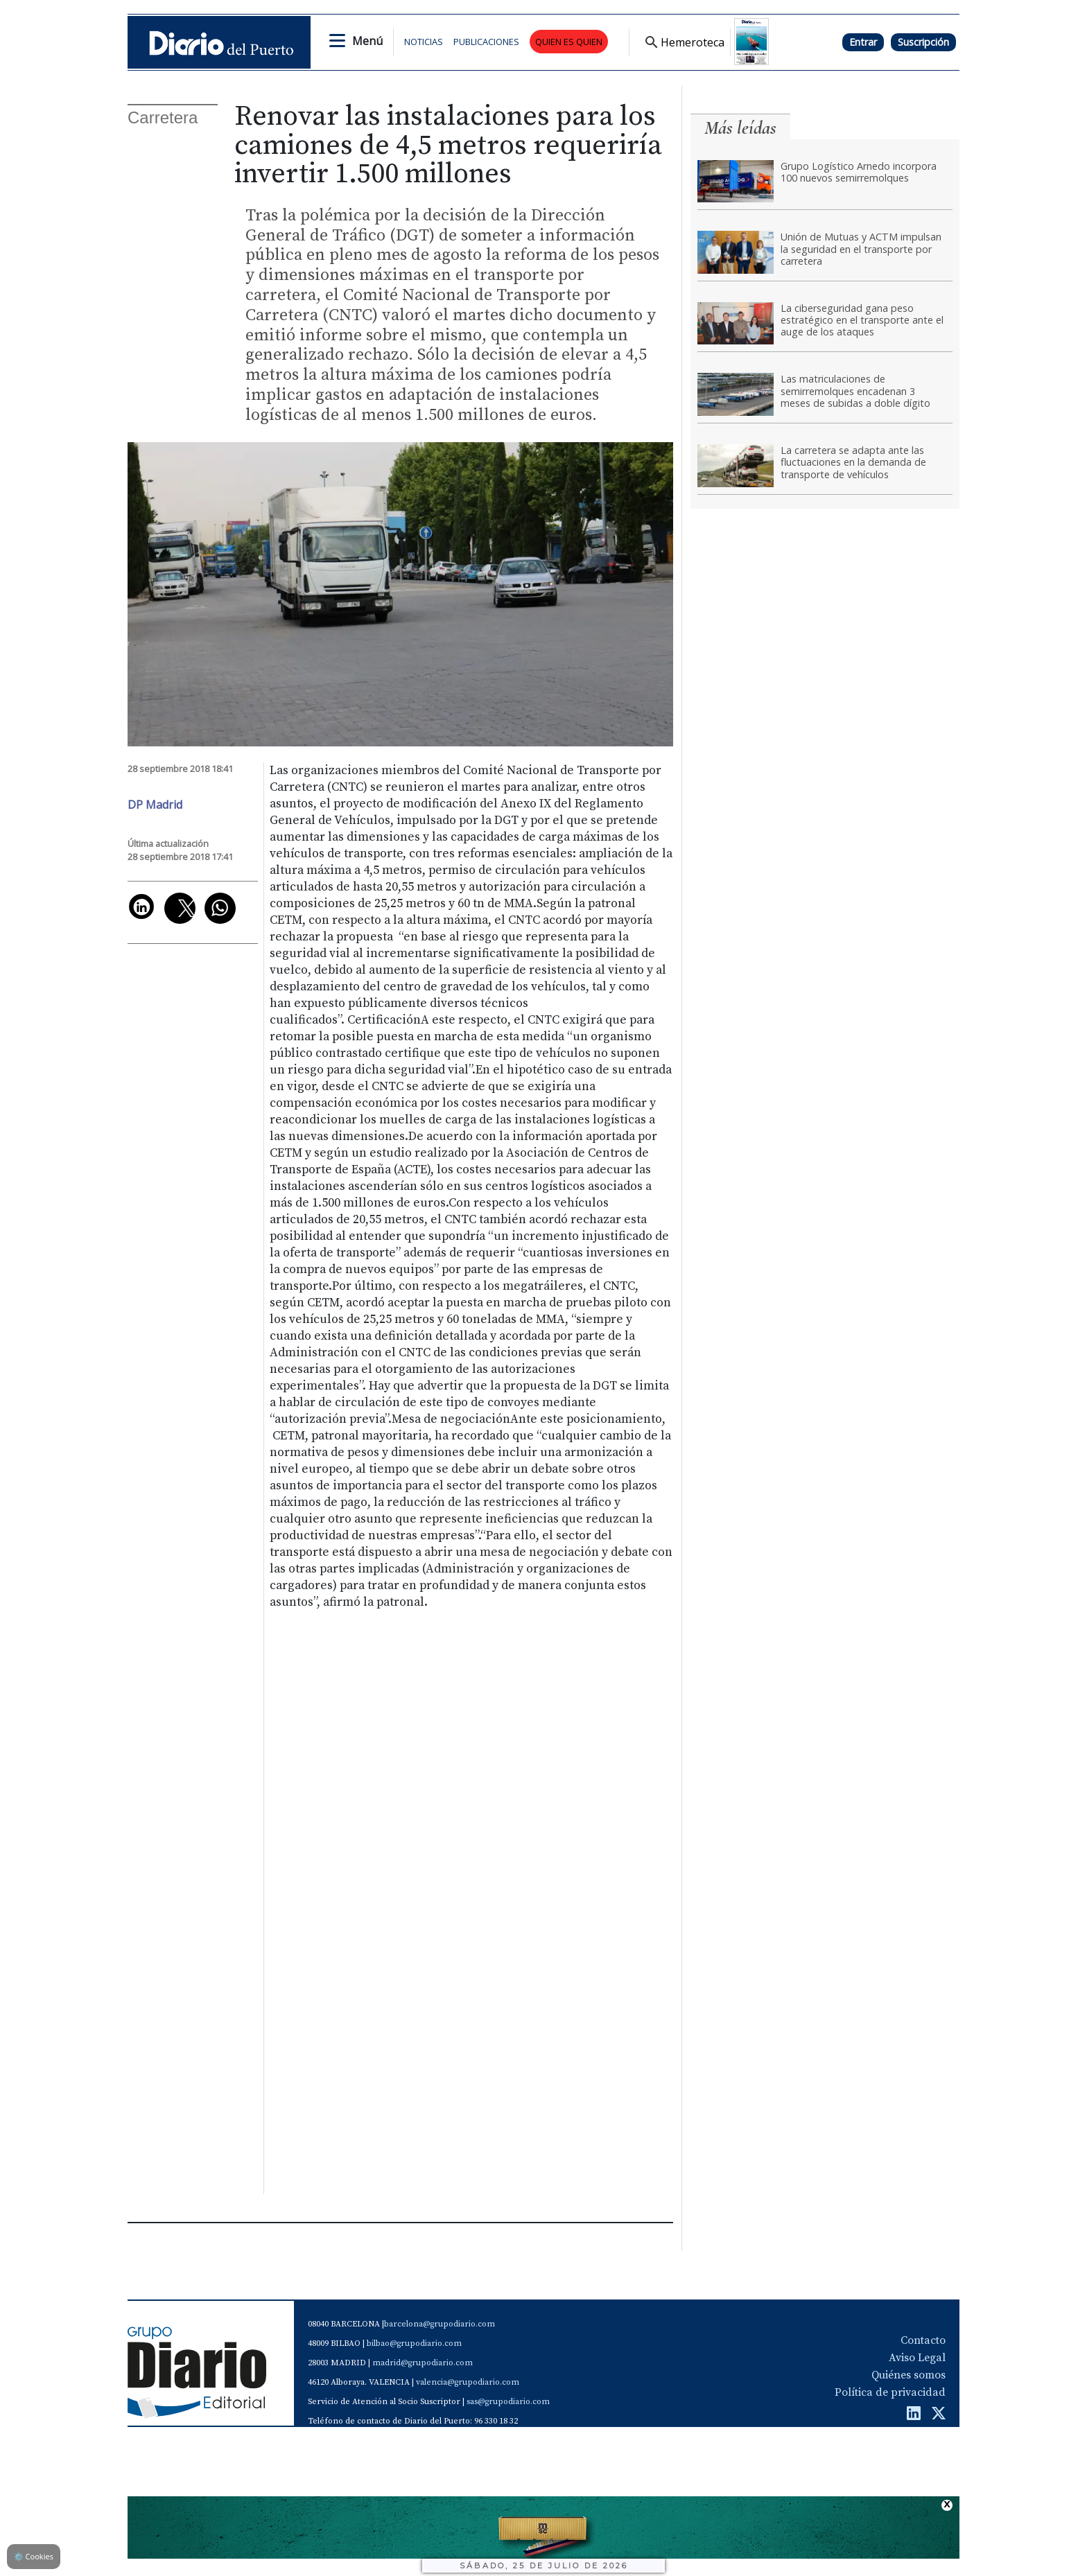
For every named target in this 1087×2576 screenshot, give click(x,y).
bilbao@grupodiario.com (414, 2343)
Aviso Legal (917, 2358)
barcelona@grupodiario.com (439, 2324)
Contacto (923, 2340)
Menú (367, 41)
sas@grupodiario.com (508, 2402)
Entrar (863, 42)
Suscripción (923, 42)
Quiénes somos (908, 2375)
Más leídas (740, 127)
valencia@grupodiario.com (467, 2382)
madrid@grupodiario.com (422, 2363)
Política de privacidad (890, 2392)
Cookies (33, 2556)
